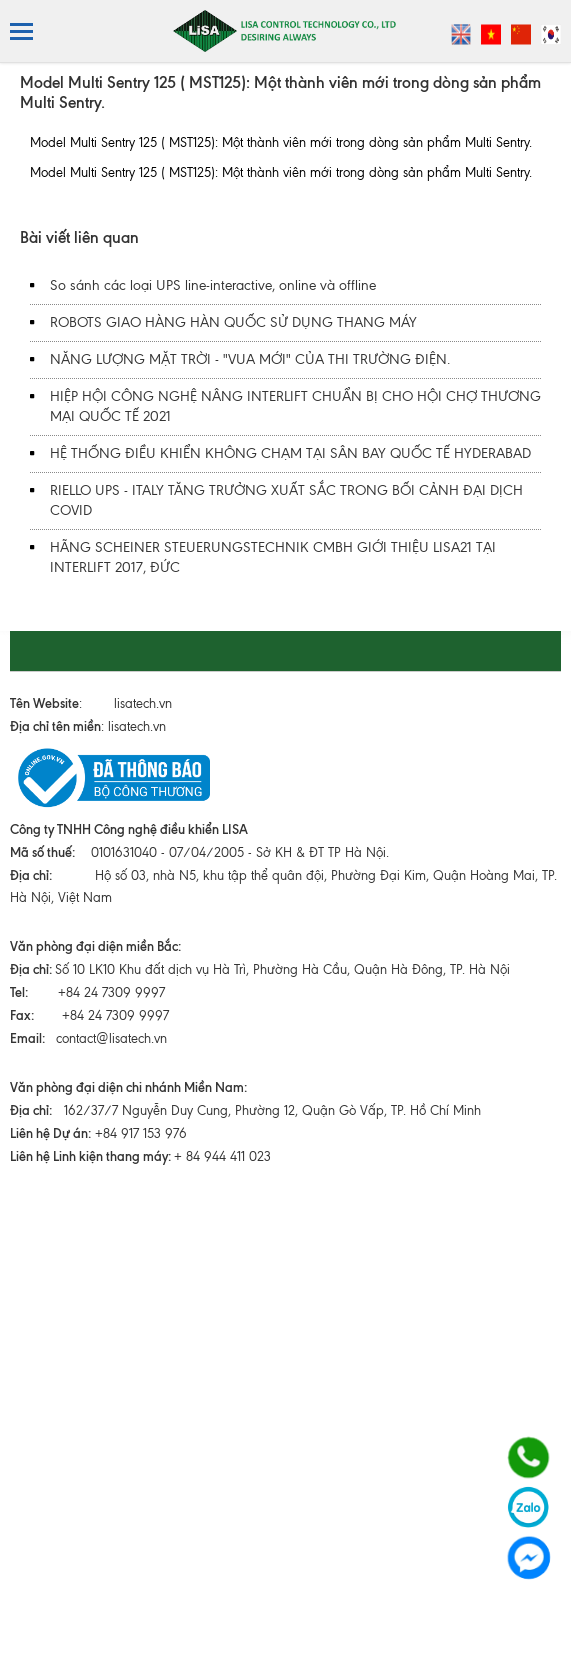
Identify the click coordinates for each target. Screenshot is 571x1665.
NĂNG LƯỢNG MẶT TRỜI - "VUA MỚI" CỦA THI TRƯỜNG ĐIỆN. (250, 359)
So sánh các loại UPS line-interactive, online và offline (213, 285)
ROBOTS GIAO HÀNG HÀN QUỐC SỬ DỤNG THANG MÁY (233, 322)
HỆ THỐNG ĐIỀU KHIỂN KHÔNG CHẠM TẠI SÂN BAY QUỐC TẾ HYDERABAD (290, 453)
